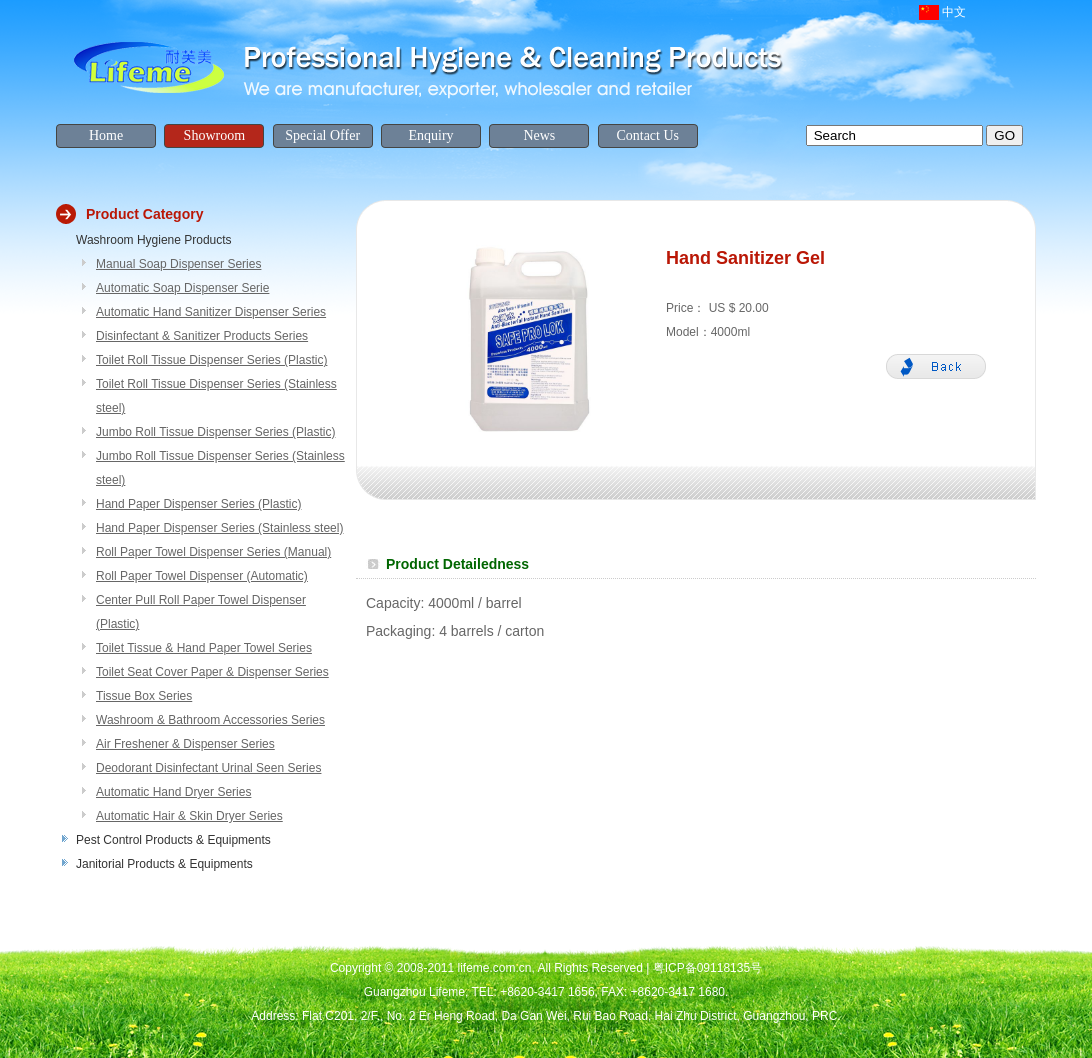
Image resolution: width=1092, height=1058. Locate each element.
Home (106, 135)
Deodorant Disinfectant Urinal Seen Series (208, 768)
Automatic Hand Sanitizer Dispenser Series (211, 312)
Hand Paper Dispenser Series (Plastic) (198, 504)
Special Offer (322, 135)
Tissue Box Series (144, 696)
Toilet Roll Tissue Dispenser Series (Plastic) (211, 360)
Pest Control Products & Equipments (173, 840)
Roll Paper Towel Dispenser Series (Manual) (213, 552)
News (539, 135)
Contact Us (647, 135)
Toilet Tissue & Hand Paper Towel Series (204, 648)
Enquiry (430, 135)
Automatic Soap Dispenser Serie (182, 288)
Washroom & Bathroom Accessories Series (210, 720)
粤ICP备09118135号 (707, 968)
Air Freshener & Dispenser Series (185, 744)
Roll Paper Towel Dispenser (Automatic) (202, 576)
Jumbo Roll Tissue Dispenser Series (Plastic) (215, 432)
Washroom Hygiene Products (154, 240)
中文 (954, 12)
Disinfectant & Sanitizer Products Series (202, 336)
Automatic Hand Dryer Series (173, 792)
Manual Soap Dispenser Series (178, 264)
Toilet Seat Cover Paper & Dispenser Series (212, 672)
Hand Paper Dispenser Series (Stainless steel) (219, 528)
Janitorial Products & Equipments (164, 864)
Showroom (214, 135)
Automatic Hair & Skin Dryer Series (189, 816)
